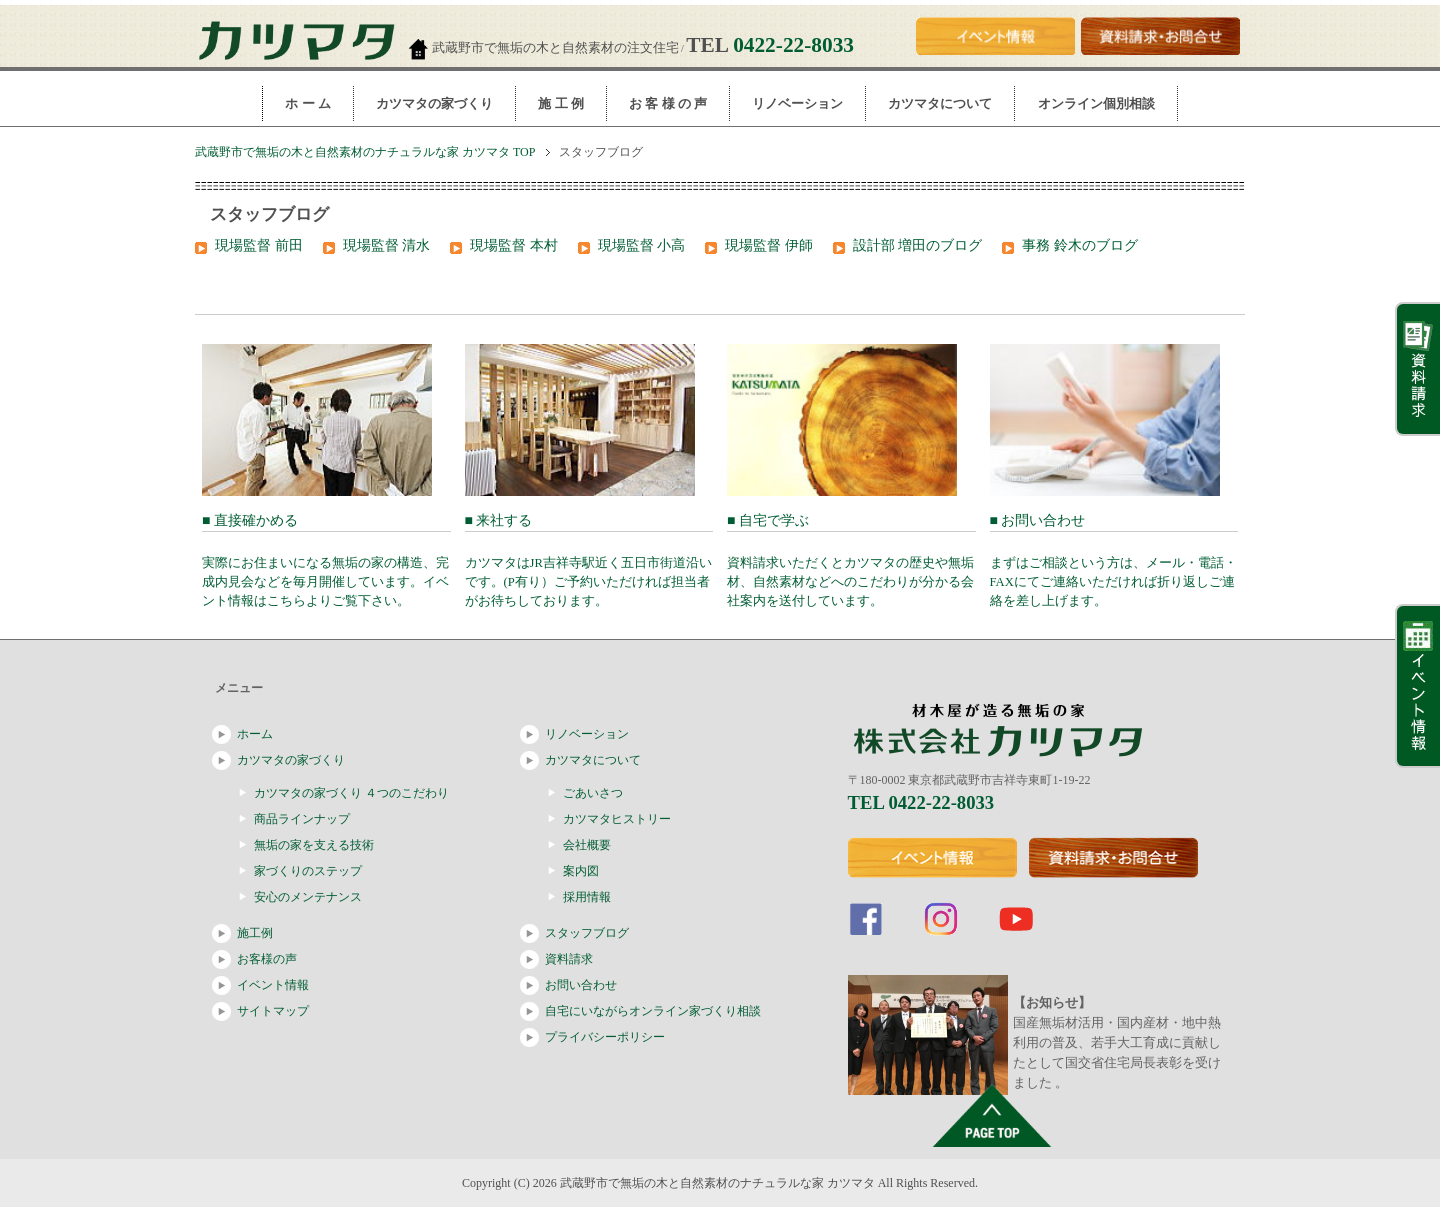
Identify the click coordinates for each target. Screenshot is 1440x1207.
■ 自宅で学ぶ (851, 560)
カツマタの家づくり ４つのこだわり (351, 793)
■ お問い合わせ (1114, 560)
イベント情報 (273, 985)
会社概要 (587, 845)
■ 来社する (589, 560)
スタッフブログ (587, 933)
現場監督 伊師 (769, 245)
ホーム (255, 734)
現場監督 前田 (259, 245)
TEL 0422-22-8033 (921, 802)
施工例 (255, 933)
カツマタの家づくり (434, 103)
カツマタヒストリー (617, 819)
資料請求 (569, 959)
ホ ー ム (308, 103)
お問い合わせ (581, 985)
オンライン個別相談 (1096, 103)
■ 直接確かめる (326, 560)
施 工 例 (561, 103)
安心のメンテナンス (308, 897)
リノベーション (797, 103)
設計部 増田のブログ (918, 245)
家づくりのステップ (308, 871)
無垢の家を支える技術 (314, 845)
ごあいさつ (593, 793)
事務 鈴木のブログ (1080, 245)
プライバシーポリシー (605, 1037)
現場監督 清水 (387, 245)
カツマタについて (940, 103)
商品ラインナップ (302, 819)
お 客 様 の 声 (668, 103)
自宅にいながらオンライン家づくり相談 (653, 1011)
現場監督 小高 (642, 245)
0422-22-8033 (793, 45)
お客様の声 (267, 959)
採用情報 (587, 897)
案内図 (581, 871)
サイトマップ (273, 1011)
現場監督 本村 (514, 245)
